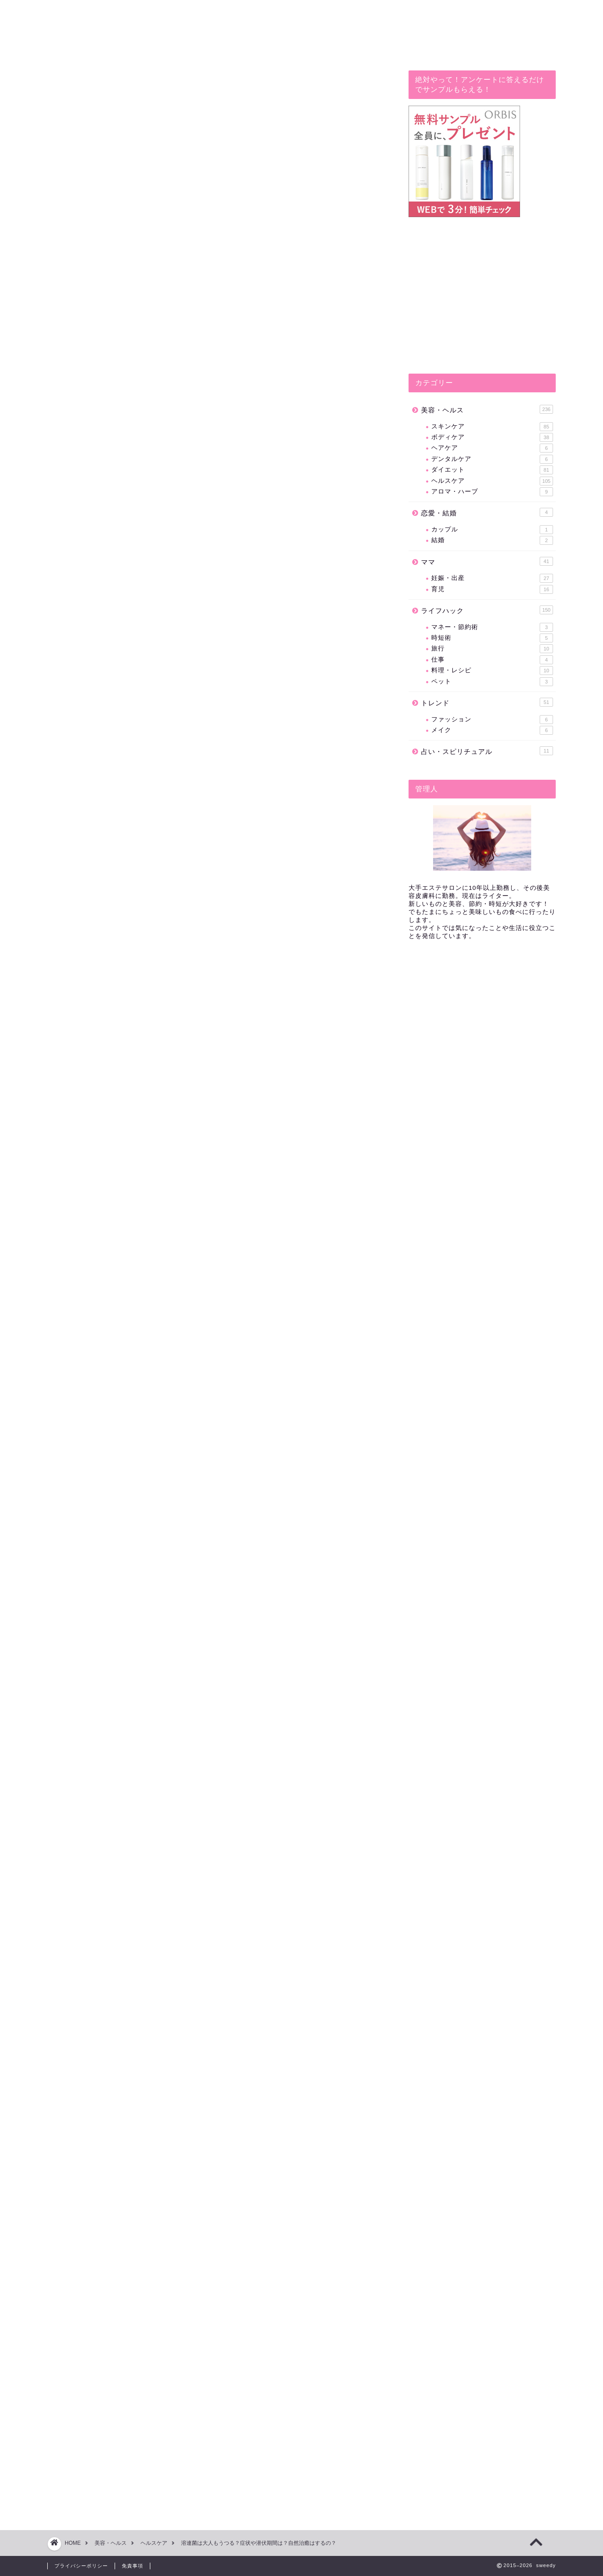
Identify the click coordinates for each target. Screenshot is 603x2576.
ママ (487, 561)
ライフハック (487, 609)
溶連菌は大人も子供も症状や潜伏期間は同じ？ (183, 603)
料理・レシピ (492, 670)
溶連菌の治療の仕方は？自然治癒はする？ (176, 617)
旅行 (492, 648)
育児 (492, 589)
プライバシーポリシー (81, 2565)
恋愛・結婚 (487, 512)
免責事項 (132, 2565)
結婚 (492, 540)
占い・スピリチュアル (487, 750)
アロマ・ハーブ (492, 491)
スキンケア (492, 426)
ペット (492, 681)
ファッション (492, 719)
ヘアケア (492, 448)
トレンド (487, 702)
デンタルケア (492, 459)
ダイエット (492, 469)
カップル (492, 529)
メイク (492, 730)
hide (237, 583)
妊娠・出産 (492, 578)
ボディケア (492, 437)
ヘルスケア (77, 87)
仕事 (492, 659)
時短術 (492, 638)
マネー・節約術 (492, 627)
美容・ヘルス (487, 409)
